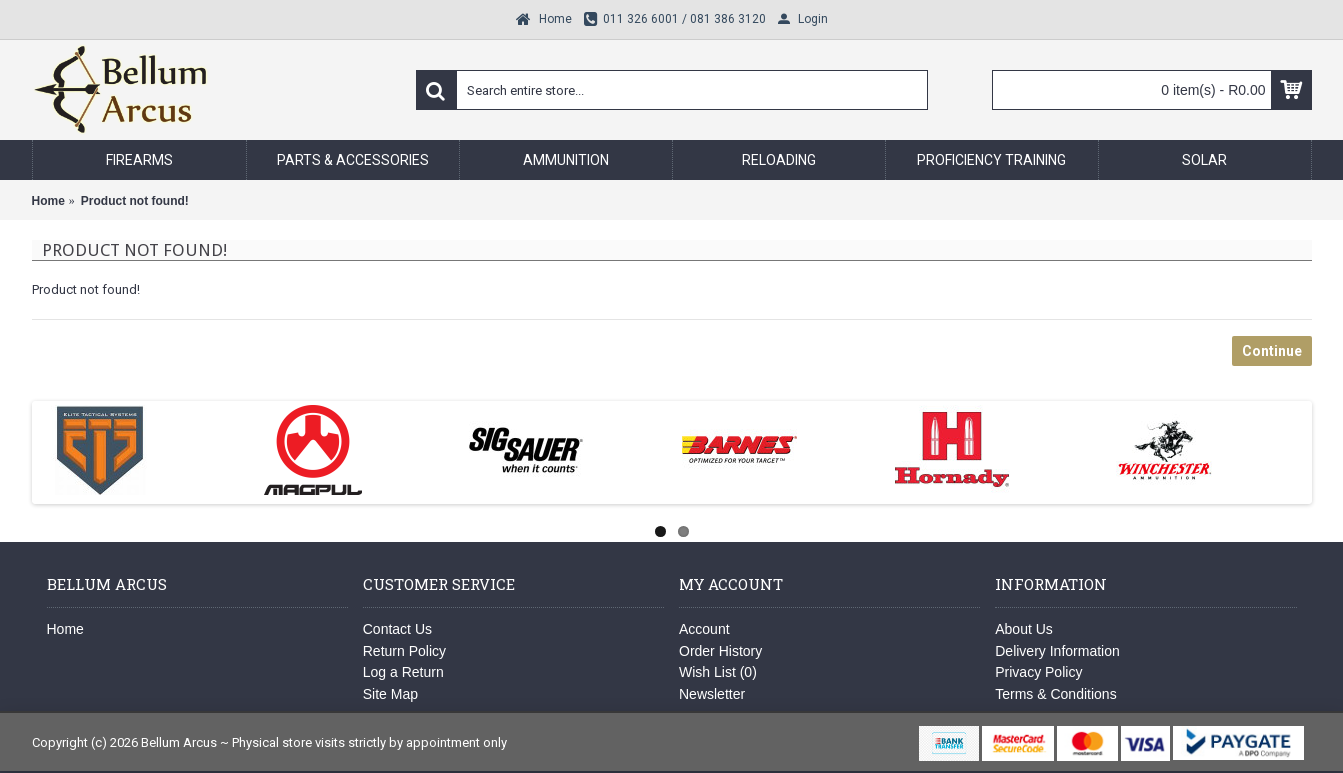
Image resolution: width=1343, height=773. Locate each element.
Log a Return (403, 672)
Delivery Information (1057, 651)
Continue (1272, 351)
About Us (1024, 629)
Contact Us (397, 629)
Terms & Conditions (1055, 694)
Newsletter (712, 694)
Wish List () (718, 672)
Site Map (390, 694)
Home (65, 629)
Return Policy (404, 651)
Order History (720, 651)
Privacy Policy (1038, 672)
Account (704, 629)
